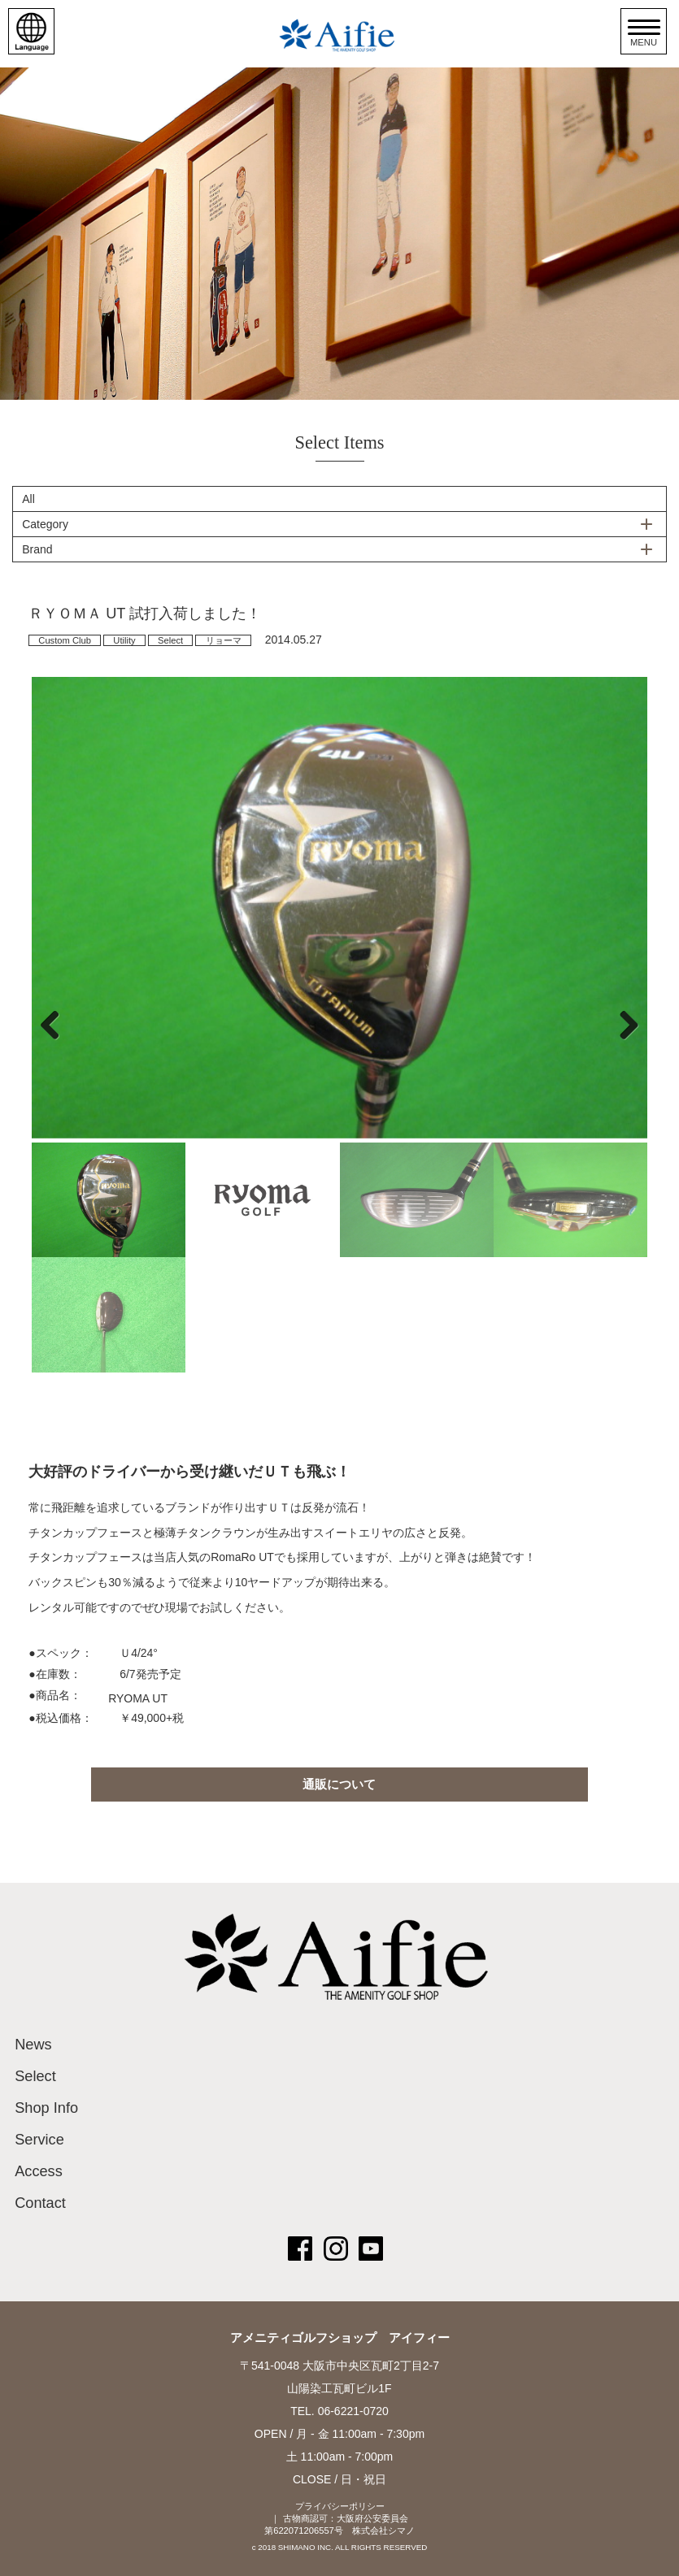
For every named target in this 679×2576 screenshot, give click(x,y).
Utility (124, 640)
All (28, 498)
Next (623, 1024)
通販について (339, 1784)
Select (170, 640)
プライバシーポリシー (340, 2506)
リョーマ (224, 640)
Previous (56, 1024)
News (33, 2044)
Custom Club (64, 640)
